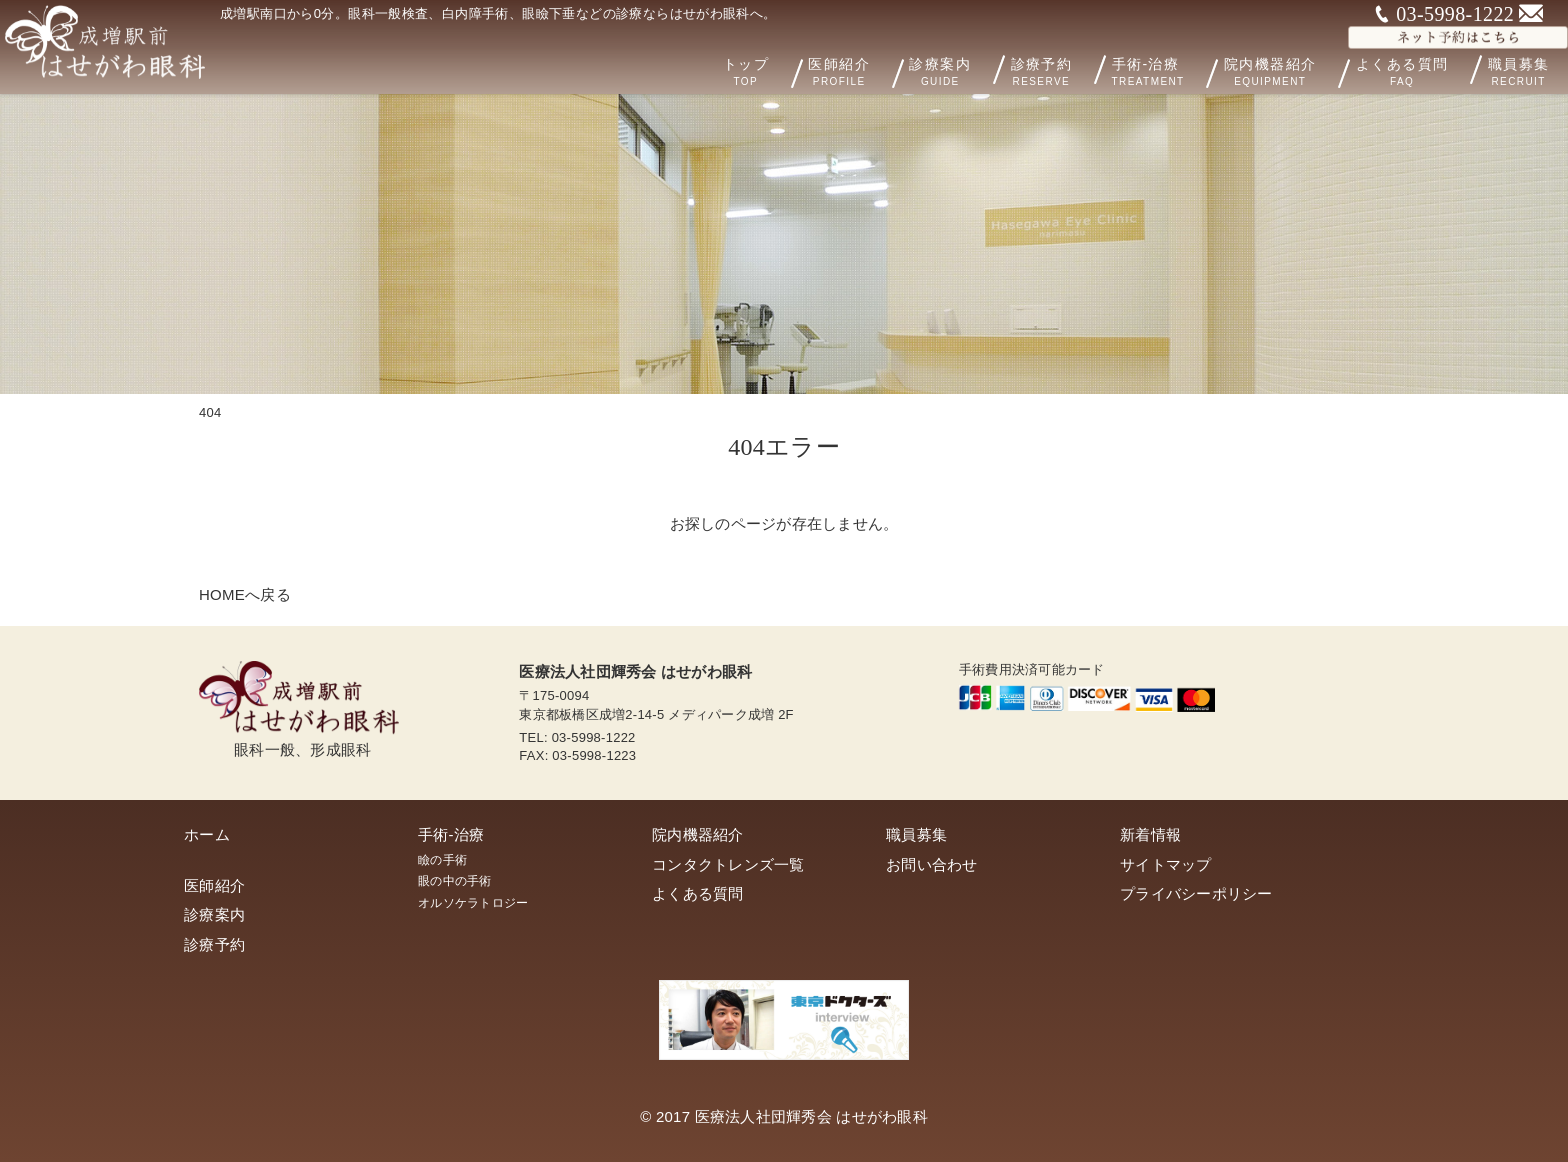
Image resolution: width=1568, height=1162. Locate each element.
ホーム (207, 834)
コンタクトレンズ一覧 (728, 864)
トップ (793, 70)
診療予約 (1068, 69)
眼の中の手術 (455, 881)
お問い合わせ (932, 864)
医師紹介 (883, 70)
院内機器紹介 (1298, 70)
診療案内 (971, 69)
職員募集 (916, 834)
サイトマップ (1166, 864)
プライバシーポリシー (1196, 893)
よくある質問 (1417, 69)
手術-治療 (1179, 70)
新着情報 (1150, 834)
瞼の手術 (442, 860)
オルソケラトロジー (473, 903)
